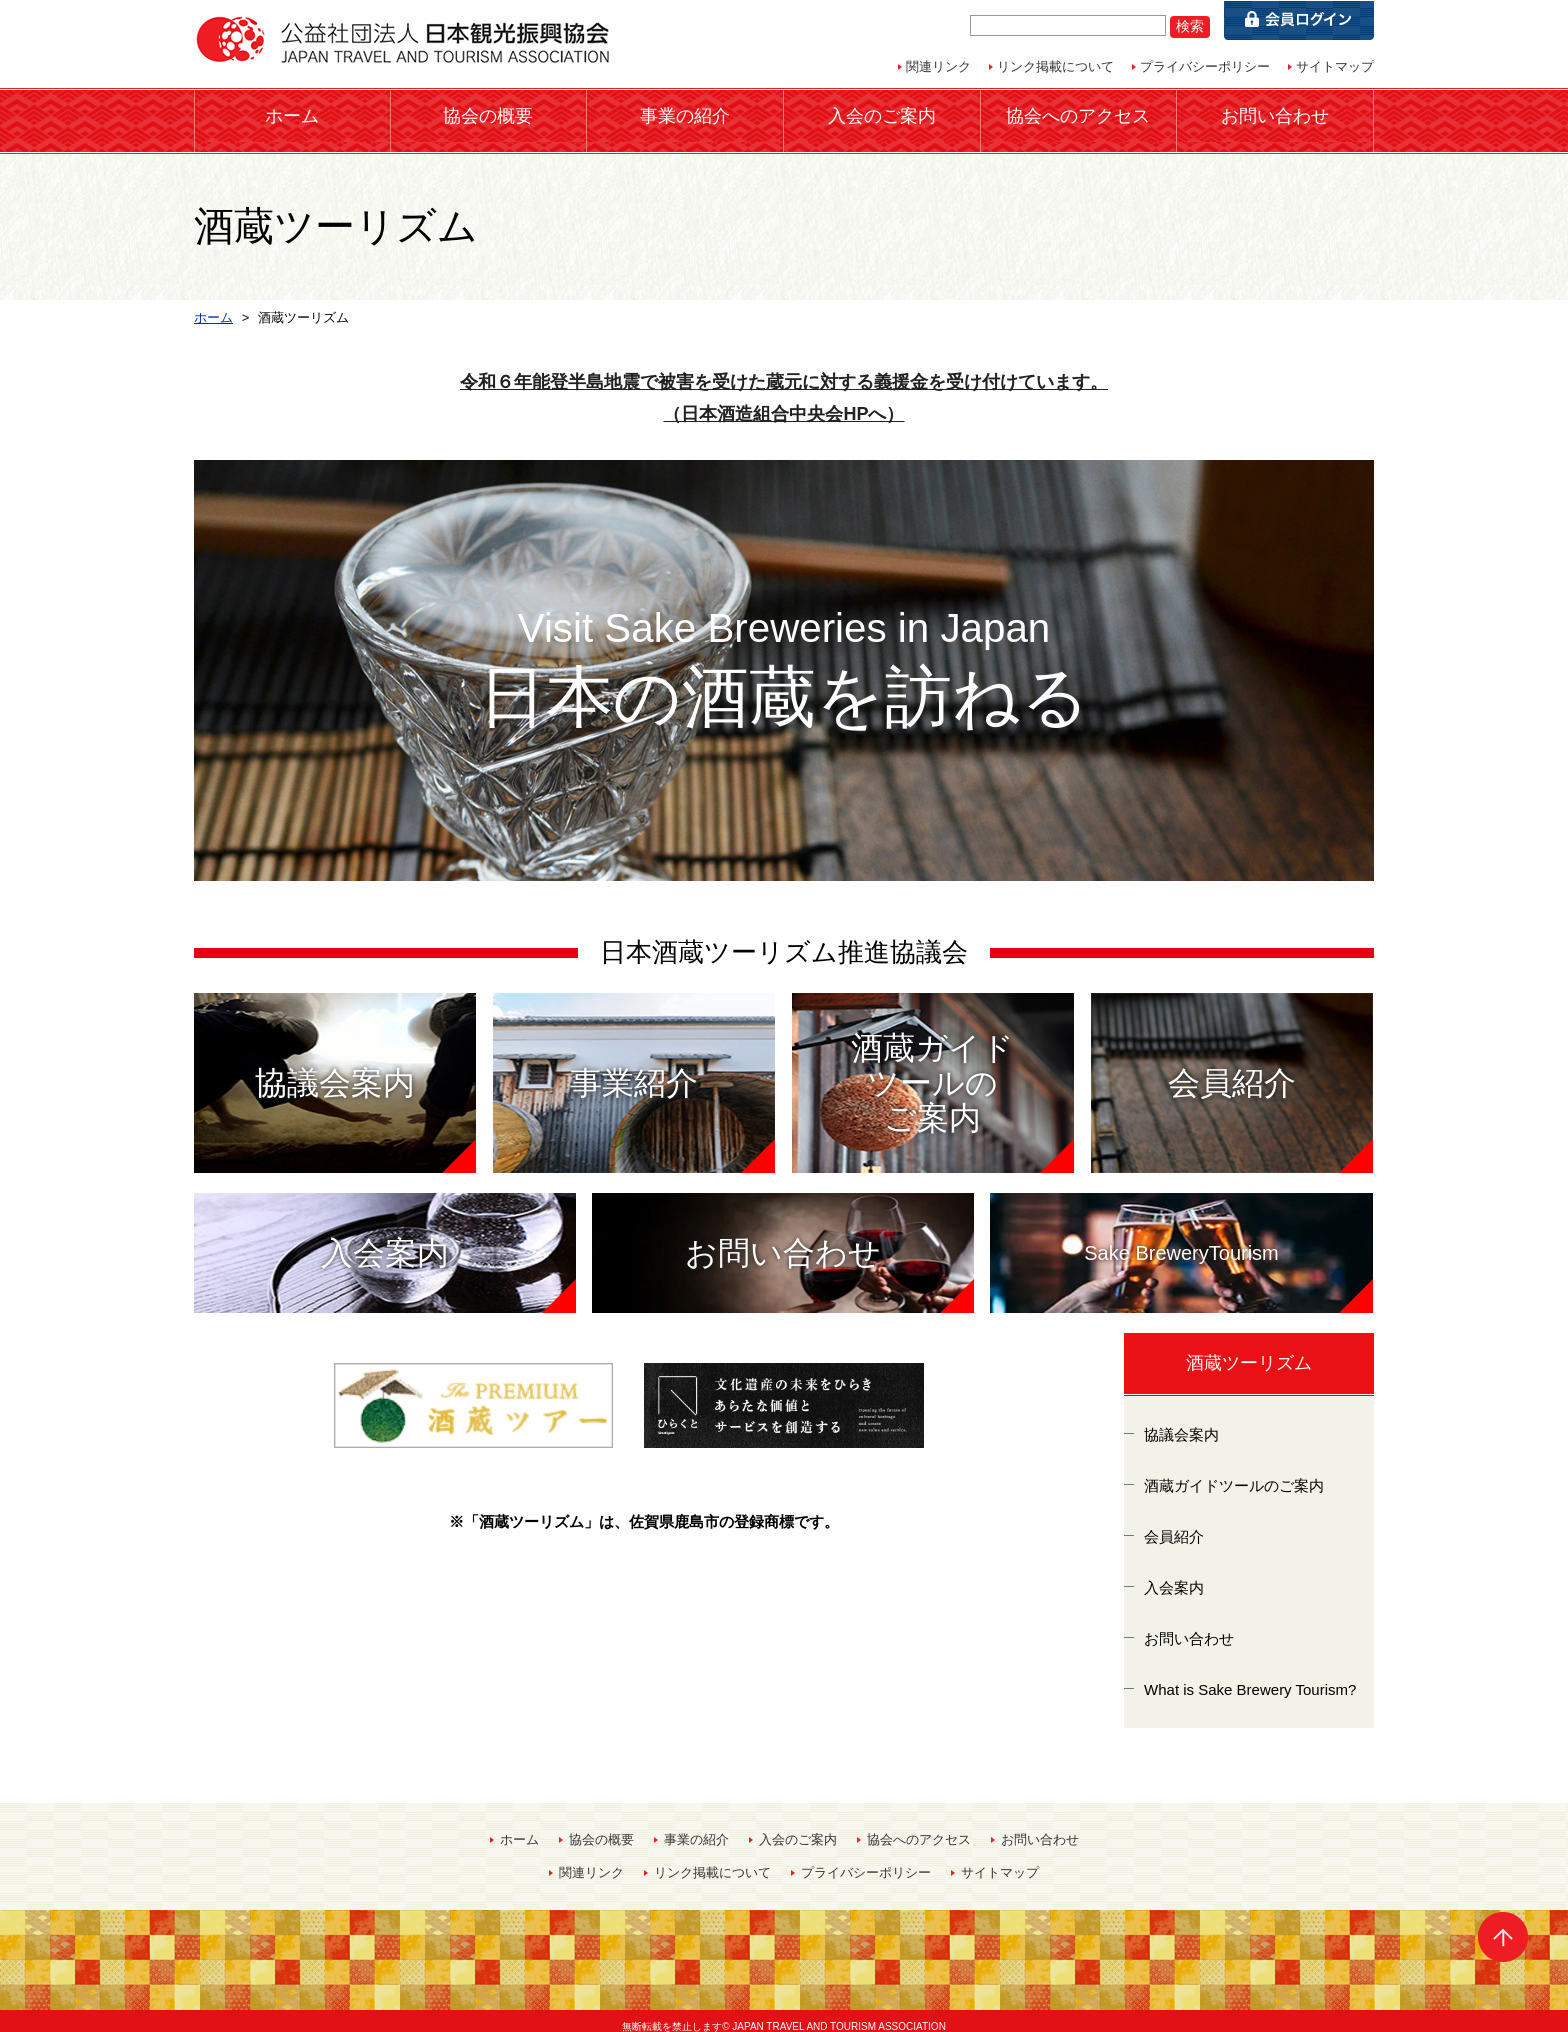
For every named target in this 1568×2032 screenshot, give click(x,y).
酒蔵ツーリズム (1249, 1352)
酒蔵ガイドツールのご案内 (1234, 1473)
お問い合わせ (1275, 114)
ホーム (292, 114)
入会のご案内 (882, 114)
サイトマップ (1335, 66)
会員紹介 (1174, 1524)
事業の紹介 (685, 114)
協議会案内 (1181, 1422)
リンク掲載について (1055, 66)
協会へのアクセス (1078, 114)
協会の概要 (488, 114)
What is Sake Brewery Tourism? (1250, 1677)
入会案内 (1174, 1575)
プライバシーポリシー (1205, 66)
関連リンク (938, 66)
